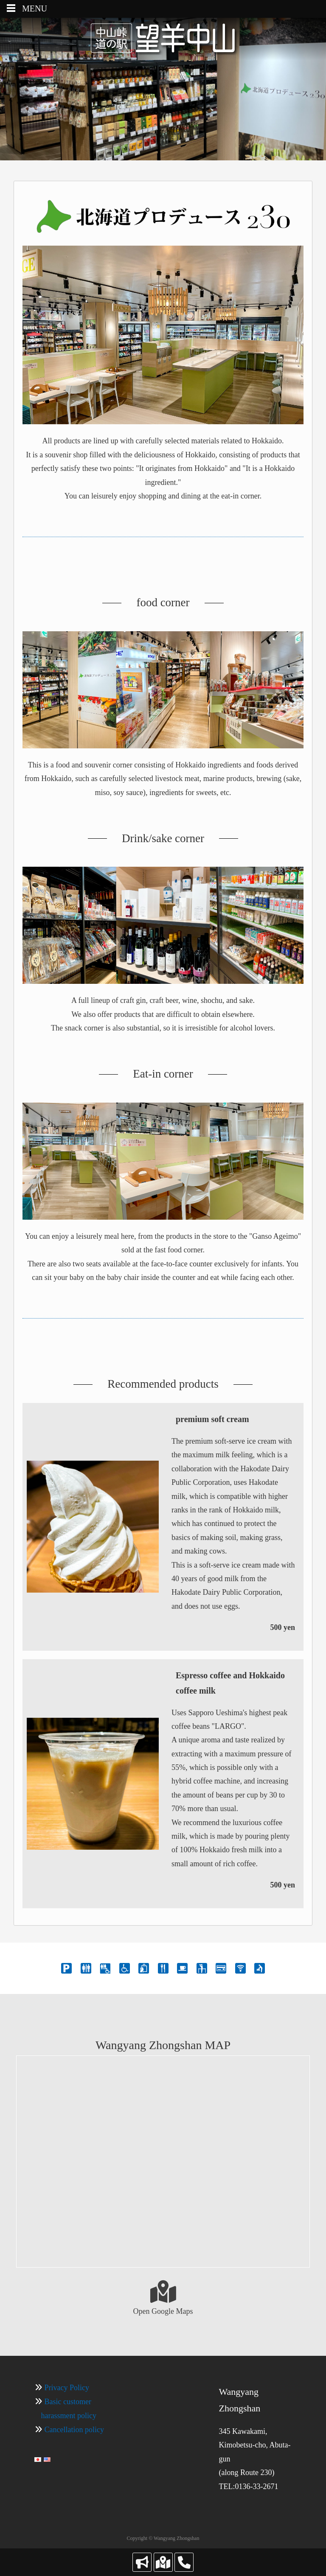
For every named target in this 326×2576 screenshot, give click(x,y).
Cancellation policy (74, 2429)
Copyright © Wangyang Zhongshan (163, 2538)
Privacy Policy (66, 2387)
